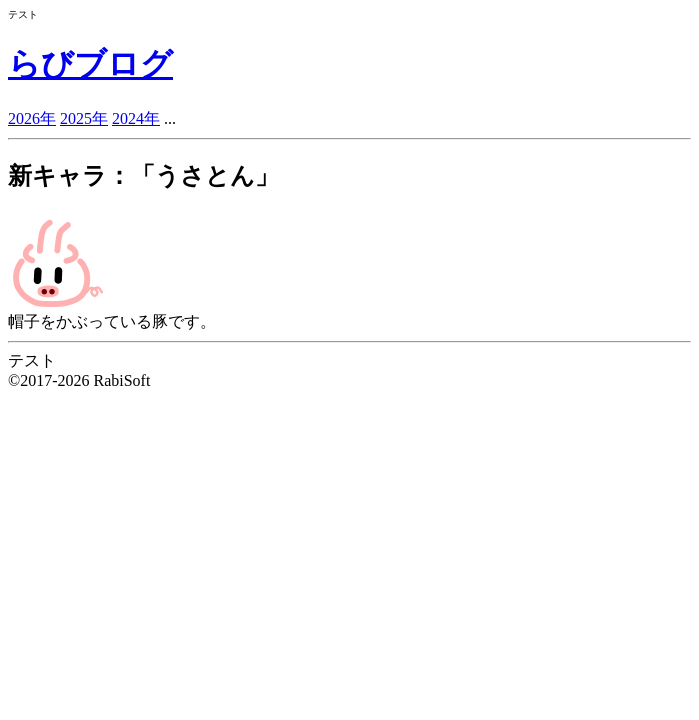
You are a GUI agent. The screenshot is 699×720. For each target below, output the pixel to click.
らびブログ (90, 64)
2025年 (84, 118)
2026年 (32, 118)
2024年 (136, 118)
